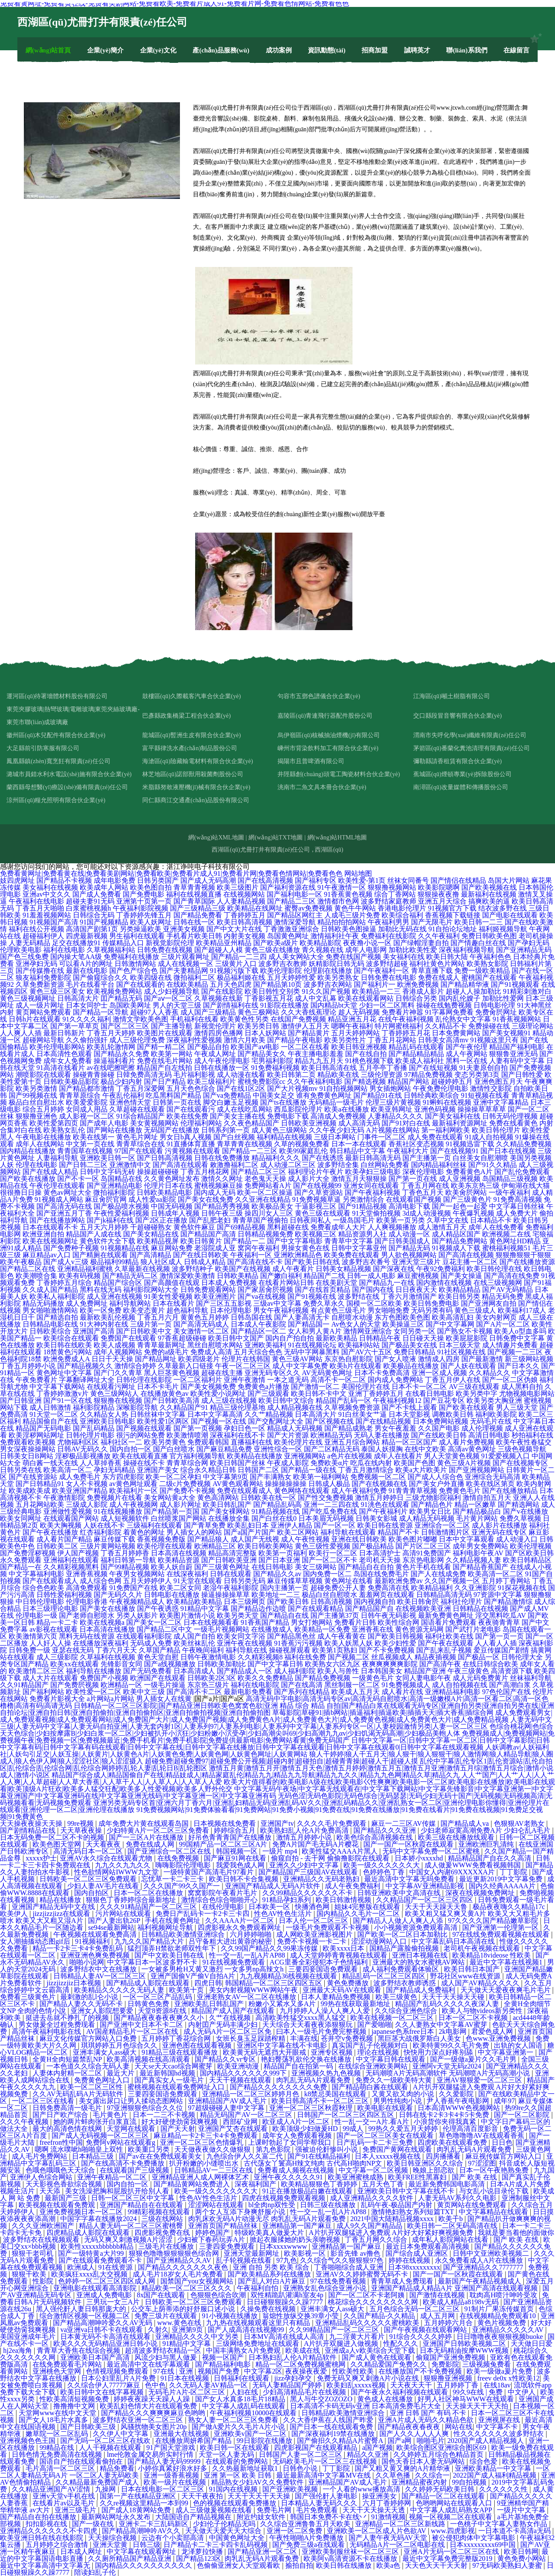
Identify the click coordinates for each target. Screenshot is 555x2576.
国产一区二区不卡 (329, 1560)
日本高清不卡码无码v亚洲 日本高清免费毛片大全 (366, 2406)
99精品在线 (57, 2447)
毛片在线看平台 (90, 984)
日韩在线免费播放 (222, 1157)
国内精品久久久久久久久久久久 (144, 2565)
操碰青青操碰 (93, 1074)
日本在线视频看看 (211, 1622)
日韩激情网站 (135, 963)
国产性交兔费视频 (325, 1497)
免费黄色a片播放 (263, 1386)
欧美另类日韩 (258, 1026)
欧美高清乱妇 (452, 1317)
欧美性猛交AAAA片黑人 (340, 1851)
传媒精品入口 (123, 942)
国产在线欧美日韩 (439, 1435)
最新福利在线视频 (488, 894)
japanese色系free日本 (404, 2031)
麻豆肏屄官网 (106, 1199)
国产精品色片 (432, 1504)
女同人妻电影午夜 (423, 1678)
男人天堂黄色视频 (452, 1456)
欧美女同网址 (21, 1518)
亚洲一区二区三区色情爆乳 (202, 2142)
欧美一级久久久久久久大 (382, 1865)
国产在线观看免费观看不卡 (101, 2260)
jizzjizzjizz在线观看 (62, 1913)
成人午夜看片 (293, 1268)
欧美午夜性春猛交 (524, 1442)
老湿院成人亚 (215, 1248)
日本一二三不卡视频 (165, 2114)
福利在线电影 (64, 949)
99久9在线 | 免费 (478, 2392)
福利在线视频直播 (194, 894)
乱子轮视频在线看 (244, 2260)
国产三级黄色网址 (222, 1567)
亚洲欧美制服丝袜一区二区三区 (351, 2551)
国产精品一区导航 (100, 1012)
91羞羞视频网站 (47, 915)
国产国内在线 (373, 1289)
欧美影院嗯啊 (439, 887)
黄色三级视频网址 (28, 998)
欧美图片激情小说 (187, 1615)
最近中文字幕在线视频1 (507, 1962)
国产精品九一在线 (387, 1282)
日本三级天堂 (459, 1345)
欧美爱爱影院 (87, 1102)
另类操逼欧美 (140, 929)
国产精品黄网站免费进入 (192, 2184)
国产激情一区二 (315, 1386)
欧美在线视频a (102, 1622)
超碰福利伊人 (43, 936)
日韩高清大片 (78, 998)
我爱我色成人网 (241, 1865)
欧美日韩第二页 (291, 1074)
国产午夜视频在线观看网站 (426, 2329)
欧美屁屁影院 (466, 1338)
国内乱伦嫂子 (459, 998)
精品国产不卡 (398, 1532)
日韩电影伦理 (494, 1005)
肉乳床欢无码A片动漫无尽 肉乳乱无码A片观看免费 (267, 2218)
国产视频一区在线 (218, 1421)
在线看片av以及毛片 (64, 2503)
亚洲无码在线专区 (499, 1532)
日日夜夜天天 (416, 1289)
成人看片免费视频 (466, 1442)
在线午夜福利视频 (406, 1019)
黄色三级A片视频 (464, 1463)
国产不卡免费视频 (387, 1650)
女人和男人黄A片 (315, 1331)
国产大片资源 (288, 1435)
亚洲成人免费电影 (105, 2295)
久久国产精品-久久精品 (380, 2315)
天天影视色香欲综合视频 (65, 2184)
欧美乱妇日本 (248, 1525)
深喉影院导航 (137, 1407)
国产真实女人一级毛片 (170, 2080)
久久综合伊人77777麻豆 (104, 2385)
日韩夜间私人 (310, 1220)
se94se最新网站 (111, 1927)
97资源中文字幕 (497, 1594)
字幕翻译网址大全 (86, 1379)
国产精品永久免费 (121, 1053)
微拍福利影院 (114, 1192)
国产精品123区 (198, 2558)
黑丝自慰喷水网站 (215, 1345)
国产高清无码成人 (201, 1324)
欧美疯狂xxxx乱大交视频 (90, 2274)
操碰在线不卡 (144, 1463)
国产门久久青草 (118, 1372)
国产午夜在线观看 (445, 1643)
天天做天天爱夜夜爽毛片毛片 (506, 1990)
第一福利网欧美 (445, 1130)
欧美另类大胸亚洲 (494, 1400)
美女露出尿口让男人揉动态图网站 (132, 2100)
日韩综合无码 (93, 915)
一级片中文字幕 (522, 2510)
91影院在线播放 (284, 1005)
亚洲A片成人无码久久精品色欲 (426, 2419)
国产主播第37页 (334, 1615)
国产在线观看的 (140, 984)
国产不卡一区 (78, 1178)
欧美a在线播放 (346, 1109)
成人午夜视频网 (133, 1504)
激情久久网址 (222, 1178)
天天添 (50, 2191)
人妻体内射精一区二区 (68, 2073)
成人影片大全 (309, 1178)
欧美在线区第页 (490, 1483)
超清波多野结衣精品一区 (164, 2350)
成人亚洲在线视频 (114, 1296)
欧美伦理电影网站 (57, 1047)
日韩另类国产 (158, 880)
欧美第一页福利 (282, 1553)
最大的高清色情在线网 (68, 2128)
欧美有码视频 (80, 1275)
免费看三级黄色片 (28, 1996)
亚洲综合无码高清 (492, 1476)
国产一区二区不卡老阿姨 (367, 2295)
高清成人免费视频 (338, 1116)
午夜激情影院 (64, 1497)
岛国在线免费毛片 (381, 1573)
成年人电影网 (366, 949)
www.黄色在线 (180, 2322)
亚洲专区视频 (332, 2052)
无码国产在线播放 (171, 1130)
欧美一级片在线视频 (176, 2482)
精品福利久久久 (275, 1157)
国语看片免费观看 (449, 1622)
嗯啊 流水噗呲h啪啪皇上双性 (80, 2149)
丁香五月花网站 (392, 1040)
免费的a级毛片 (166, 1352)
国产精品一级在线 (308, 1469)
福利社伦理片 (461, 1601)
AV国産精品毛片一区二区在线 (133, 2031)
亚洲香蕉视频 (87, 1573)
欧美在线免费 (187, 1116)
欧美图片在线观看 (165, 1033)
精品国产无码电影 (43, 1428)
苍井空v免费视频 (348, 2038)
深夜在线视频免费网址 (480, 1892)
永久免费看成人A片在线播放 (480, 2260)
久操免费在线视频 (268, 2309)
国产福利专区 (315, 880)
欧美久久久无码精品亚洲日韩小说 (106, 2343)
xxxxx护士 (41, 1858)
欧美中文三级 (144, 1691)
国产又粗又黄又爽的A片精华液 (403, 2468)
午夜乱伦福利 (123, 1095)
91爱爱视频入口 (505, 1456)
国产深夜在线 (394, 1268)
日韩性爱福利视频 (64, 1594)
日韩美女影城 (376, 1518)
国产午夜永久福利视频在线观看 (400, 2392)
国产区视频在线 (329, 1421)
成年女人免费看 (67, 1060)
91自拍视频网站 (343, 1088)
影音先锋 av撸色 (356, 2253)
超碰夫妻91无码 (90, 901)
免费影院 (445, 2364)
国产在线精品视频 (383, 1421)
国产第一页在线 (412, 1178)
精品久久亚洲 (368, 2454)
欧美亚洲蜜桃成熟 (356, 2177)
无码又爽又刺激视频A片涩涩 (129, 2239)
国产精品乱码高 (277, 1504)
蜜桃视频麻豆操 (218, 1185)
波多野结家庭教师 (388, 901)
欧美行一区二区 (333, 1553)
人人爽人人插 (21, 1033)
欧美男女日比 (430, 1511)
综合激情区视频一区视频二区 (85, 2315)
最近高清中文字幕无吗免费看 (410, 1879)
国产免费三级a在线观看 (309, 2544)
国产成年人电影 (104, 1123)
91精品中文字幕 (204, 1608)
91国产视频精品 (104, 922)
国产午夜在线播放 (50, 1532)
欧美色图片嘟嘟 (412, 1539)
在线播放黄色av (164, 1393)
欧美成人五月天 (355, 1691)
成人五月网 (438, 2315)
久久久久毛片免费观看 (332, 1823)
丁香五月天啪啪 (40, 908)
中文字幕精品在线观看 (494, 2211)
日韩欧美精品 (237, 1275)
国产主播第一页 (426, 1157)
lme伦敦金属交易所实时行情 (151, 2454)
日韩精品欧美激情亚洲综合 (183, 1934)
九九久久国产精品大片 (150, 1941)
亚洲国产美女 (158, 1469)
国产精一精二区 (161, 1047)
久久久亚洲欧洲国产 (44, 2225)
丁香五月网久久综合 (377, 2239)
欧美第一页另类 (400, 1220)
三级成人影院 (87, 1504)
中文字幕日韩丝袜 (517, 1206)
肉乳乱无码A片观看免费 (314, 2080)
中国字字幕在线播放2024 (99, 2218)
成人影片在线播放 (499, 1525)
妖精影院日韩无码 (336, 963)
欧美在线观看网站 (366, 998)
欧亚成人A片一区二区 (297, 2121)
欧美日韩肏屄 (418, 1601)
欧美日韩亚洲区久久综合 (426, 2163)
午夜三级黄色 (468, 1671)
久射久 (158, 2329)
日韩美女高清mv (443, 1040)
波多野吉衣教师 (282, 963)
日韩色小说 (301, 2468)
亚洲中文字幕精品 (501, 1102)
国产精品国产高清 (208, 1234)
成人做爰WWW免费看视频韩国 (473, 1865)
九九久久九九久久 (123, 1865)
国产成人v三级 (65, 1261)
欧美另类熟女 (338, 977)
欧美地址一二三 (275, 1594)
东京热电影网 (423, 1560)
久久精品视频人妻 (473, 1560)
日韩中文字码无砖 (107, 1171)
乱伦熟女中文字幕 (463, 1019)
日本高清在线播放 (107, 1629)
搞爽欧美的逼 (489, 901)
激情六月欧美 (244, 1040)
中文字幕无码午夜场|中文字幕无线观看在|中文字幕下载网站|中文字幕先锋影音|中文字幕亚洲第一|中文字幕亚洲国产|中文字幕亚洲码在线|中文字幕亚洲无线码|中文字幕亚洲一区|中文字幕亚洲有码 (276, 1792)
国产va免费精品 (227, 1095)
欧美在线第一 (93, 1137)
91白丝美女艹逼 (362, 1414)
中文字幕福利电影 (36, 1573)
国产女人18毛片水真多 (54, 2419)
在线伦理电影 (223, 1906)
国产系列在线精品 (302, 1691)
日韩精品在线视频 (480, 1608)
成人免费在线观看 (435, 1137)
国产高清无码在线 (64, 1206)
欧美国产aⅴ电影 (255, 1047)
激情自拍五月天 (487, 1497)
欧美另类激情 (36, 1088)
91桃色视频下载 (369, 1060)
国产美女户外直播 (436, 1483)
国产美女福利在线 (452, 1116)
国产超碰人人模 (218, 949)
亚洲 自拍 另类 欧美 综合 (272, 2267)
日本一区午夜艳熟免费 (494, 2170)
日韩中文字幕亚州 (359, 1248)
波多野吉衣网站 (328, 984)
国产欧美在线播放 (28, 1178)
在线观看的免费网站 (238, 2461)
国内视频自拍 (374, 1601)
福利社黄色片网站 (437, 963)
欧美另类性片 (345, 1040)
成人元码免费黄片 (480, 1678)
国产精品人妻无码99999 (164, 2461)
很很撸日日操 (21, 1192)
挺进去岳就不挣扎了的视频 (68, 2017)
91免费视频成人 (406, 1684)
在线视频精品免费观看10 (499, 2315)
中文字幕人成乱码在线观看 (244, 2406)
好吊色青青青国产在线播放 (230, 1837)
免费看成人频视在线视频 (297, 2170)
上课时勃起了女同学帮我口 (290, 2142)
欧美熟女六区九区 (332, 1664)
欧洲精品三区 (215, 1546)
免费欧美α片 (329, 1463)
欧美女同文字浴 (241, 1636)
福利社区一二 (121, 1442)
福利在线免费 (305, 1657)
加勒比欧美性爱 (412, 949)
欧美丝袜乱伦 (194, 1643)
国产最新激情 (482, 1359)
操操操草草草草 (481, 1109)
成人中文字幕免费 (300, 1365)
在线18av (497, 2385)
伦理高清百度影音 (471, 2128)
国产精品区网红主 (295, 915)
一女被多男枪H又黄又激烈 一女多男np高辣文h (213, 1969)
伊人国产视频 (78, 1553)
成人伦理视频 (482, 1428)
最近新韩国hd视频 (168, 2073)
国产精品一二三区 (250, 1151)
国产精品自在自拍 (366, 1567)
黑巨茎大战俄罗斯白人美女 (420, 2038)
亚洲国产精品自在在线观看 (142, 2204)
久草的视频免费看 (302, 1144)
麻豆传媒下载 (114, 1539)
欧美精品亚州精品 (223, 942)
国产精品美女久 (262, 1053)
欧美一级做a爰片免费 (500, 2371)
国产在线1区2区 (241, 1088)
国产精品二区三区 (258, 1171)
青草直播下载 (432, 970)
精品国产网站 (408, 1081)
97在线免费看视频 (339, 2281)
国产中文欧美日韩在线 (170, 1955)
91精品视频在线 (275, 1511)
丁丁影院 (514, 1872)
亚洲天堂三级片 (416, 1261)
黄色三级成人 (475, 1310)
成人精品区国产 (456, 1234)
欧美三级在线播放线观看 (457, 1837)
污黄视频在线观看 (192, 1151)
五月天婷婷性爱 (291, 977)
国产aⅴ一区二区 (168, 998)
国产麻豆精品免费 (224, 1449)
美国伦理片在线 (365, 1386)
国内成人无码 (214, 1192)
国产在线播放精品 (510, 1490)
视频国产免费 (219, 2371)
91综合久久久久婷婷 (421, 2336)
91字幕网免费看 (449, 1012)
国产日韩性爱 (522, 1074)
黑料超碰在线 (288, 1227)
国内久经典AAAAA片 (503, 1886)
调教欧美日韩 (452, 1414)
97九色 (286, 2260)
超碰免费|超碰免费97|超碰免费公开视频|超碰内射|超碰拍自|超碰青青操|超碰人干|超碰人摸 (281, 1761)
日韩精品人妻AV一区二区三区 (100, 1976)
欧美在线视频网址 (50, 1241)
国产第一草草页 (74, 1026)
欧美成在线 (303, 2350)
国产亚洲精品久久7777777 (484, 2267)
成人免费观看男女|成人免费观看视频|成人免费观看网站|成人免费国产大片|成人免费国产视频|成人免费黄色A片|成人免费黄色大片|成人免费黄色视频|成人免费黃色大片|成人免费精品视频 (276, 1716)
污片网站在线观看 (124, 1913)
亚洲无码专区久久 (272, 1372)
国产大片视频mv (292, 1088)
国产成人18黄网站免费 (137, 2510)
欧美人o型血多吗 (520, 1331)
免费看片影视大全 (57, 1698)
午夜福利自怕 (258, 2288)
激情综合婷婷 (135, 1365)
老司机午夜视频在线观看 (483, 1948)
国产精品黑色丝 (291, 1636)
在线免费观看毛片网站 (68, 2364)
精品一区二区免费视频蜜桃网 (301, 2364)
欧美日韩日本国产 (472, 1969)
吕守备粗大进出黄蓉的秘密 (231, 1941)
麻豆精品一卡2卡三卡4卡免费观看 (206, 2135)
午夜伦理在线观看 (57, 1185)
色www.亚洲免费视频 (499, 2038)
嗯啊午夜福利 (352, 1026)
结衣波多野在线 (502, 908)
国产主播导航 (172, 1026)
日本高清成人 (194, 1671)
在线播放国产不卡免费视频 (421, 2371)
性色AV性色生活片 (283, 1913)
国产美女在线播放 (107, 1608)
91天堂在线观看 (197, 1580)
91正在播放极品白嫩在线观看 (308, 2191)
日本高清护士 (380, 1553)
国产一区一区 (335, 1525)
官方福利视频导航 (197, 1456)
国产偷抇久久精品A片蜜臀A (341, 2440)
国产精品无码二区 (130, 1275)
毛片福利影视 (194, 1074)
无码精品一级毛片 (336, 1102)
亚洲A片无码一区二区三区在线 (452, 2551)
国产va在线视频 (262, 1296)
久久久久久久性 (504, 2489)
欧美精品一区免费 (322, 1629)
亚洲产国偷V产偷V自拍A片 (193, 1976)
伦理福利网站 (201, 1123)
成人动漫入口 (517, 1539)
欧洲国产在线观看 (158, 1678)
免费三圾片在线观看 (166, 2315)
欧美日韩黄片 (201, 1241)
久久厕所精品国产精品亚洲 (130, 2558)
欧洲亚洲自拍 (43, 1234)
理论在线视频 (379, 2052)
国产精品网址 (155, 1359)
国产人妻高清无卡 (302, 1317)
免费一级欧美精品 (482, 970)
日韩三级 (146, 2544)
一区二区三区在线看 (44, 2100)
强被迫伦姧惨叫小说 (327, 2149)
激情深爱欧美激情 (187, 1275)
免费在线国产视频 (353, 956)
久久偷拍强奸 (87, 1040)
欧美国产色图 (414, 1463)
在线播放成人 (272, 1629)
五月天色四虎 (230, 984)
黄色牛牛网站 (355, 908)
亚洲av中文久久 (47, 894)
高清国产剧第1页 (92, 929)
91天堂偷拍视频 (376, 1213)
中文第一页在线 (90, 1144)
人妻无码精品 (29, 942)
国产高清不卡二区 (194, 1691)
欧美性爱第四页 (53, 1123)
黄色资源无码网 (419, 1629)
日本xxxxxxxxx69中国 (483, 2544)
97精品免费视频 (428, 1074)
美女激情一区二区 (201, 1331)
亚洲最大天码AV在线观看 (343, 1990)
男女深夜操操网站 (28, 1449)
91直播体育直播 (190, 1144)
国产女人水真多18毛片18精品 (241, 2399)
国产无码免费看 (147, 1671)
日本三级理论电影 (50, 1608)
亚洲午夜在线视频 (244, 1643)
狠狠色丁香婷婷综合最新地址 (132, 1899)
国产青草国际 (194, 901)
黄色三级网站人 (114, 1393)
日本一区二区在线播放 (149, 1892)
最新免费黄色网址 (445, 1615)
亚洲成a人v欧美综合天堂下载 (370, 2350)
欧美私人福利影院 (57, 1296)
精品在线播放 (61, 1899)
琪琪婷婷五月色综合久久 (120, 2045)
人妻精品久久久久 (395, 1116)
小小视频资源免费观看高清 (416, 1927)
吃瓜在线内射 (371, 1463)
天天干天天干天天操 (260, 2496)
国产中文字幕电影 (295, 1241)
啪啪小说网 (86, 1962)
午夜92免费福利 (440, 1268)
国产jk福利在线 (110, 1220)
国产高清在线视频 (466, 1255)
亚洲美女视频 (184, 929)
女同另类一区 (414, 1331)
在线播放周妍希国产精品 (194, 2440)
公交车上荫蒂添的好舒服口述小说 (184, 2309)
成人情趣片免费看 (510, 1345)
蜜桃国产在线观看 (489, 977)
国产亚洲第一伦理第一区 (501, 1927)
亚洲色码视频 (435, 1109)
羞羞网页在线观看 (387, 1594)
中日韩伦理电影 (40, 1601)
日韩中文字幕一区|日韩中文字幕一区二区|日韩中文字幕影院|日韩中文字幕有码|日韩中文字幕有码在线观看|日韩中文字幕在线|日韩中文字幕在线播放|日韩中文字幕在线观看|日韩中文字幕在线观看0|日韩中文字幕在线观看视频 (275, 1744)
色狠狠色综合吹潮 (219, 2295)
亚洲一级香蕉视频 (172, 2475)
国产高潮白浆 (510, 1684)
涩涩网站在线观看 (216, 2204)
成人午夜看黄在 (341, 1636)
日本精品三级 (93, 2156)
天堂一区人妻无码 (227, 2454)
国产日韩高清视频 (165, 1157)
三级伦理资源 (381, 1074)
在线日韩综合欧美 (490, 1664)
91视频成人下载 (456, 1248)
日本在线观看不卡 (50, 1227)
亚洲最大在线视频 (182, 2433)
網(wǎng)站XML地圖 (216, 837)
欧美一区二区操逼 (265, 1192)
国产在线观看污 (190, 1109)
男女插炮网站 (390, 1088)
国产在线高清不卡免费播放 (123, 2163)
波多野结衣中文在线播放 (99, 1969)
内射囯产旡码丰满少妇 (223, 2024)
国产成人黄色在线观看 (377, 2357)
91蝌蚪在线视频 (447, 1102)
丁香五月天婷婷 (111, 1033)
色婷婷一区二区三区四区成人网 (107, 2281)
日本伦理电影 (230, 1310)
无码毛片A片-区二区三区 (187, 2392)
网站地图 (358, 873)
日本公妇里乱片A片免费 (119, 2378)
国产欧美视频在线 (489, 887)
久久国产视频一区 (452, 1580)
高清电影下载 (409, 1206)
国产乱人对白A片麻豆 (272, 2281)
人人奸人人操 (50, 1643)
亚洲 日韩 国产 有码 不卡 (429, 2413)
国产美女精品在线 (151, 1234)
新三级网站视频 (529, 1359)
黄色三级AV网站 (297, 1359)
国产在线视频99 (317, 1185)
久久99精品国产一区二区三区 (335, 2329)
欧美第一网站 (172, 1053)
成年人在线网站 (40, 1144)
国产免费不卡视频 (187, 1490)
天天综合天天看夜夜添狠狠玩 (308, 2024)
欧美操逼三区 (403, 1324)
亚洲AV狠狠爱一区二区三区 (480, 2080)
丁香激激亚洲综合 (291, 929)
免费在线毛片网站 (165, 1060)
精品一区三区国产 (409, 1442)
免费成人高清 (211, 1352)
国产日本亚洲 (279, 1560)
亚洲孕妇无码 (36, 963)
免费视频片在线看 (114, 1497)
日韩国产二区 (258, 1469)
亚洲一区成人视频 (439, 1372)
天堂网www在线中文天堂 (58, 2413)
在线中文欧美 (425, 1449)
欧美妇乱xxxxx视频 (356, 2385)
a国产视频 (377, 2447)
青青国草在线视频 (85, 1151)
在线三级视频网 (497, 1282)
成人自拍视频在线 (459, 1684)
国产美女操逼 (461, 1275)
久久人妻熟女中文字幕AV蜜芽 (442, 2024)
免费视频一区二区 (378, 1476)
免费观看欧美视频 (28, 1442)
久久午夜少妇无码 (336, 1130)
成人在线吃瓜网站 (244, 1109)
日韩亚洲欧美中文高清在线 (399, 1892)
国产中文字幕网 (450, 1324)
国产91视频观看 (515, 984)
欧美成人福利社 (419, 1060)
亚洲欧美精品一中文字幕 (494, 2468)
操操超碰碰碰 (158, 1171)
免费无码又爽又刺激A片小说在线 (369, 2378)
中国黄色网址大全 (237, 2537)
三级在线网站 (163, 2218)
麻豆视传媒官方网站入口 (504, 2156)
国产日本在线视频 (508, 1151)
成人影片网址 (180, 1504)
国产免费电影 (143, 894)
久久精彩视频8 (260, 1657)
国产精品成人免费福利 (421, 1990)
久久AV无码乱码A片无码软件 (79, 2094)
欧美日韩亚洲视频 (359, 1047)
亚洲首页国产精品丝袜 (223, 2225)
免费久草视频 (520, 1518)
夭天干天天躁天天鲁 (437, 1906)
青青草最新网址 (161, 1345)
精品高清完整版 (232, 1553)
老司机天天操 (380, 1560)
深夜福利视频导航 (466, 949)
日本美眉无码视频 (326, 1518)
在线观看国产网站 (71, 1518)
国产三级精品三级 (197, 908)
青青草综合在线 (140, 1144)
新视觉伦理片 (215, 1026)
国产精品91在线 (377, 1095)
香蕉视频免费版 (161, 1539)
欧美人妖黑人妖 (348, 1643)
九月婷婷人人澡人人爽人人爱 (326, 2010)
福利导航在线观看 (348, 1532)
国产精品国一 (309, 1324)
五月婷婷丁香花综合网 (176, 2038)
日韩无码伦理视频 (510, 1116)
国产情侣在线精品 (458, 880)
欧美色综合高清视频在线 (375, 1837)
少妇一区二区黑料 (387, 1005)
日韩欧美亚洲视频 (308, 1123)
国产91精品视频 (362, 1206)
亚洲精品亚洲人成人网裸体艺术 (201, 2177)
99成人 (354, 2128)
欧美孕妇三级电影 (373, 1171)
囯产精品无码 (121, 998)
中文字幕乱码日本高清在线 (453, 1941)
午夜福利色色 (490, 956)
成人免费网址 (87, 1303)
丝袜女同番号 (408, 880)
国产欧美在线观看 (466, 1407)
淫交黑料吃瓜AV (500, 1615)
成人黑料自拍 (522, 1386)
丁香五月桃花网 (204, 1171)
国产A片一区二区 (503, 1324)
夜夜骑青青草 (499, 1622)
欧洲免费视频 (418, 984)
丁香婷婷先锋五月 (144, 915)
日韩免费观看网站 (208, 1289)
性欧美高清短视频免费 (75, 2399)
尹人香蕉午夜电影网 (459, 2100)
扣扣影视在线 (47, 2523)
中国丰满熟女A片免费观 (244, 2350)
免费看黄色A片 (469, 1171)
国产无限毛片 (432, 922)
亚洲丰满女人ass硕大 (106, 2052)
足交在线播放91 (76, 942)
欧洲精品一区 (121, 1684)
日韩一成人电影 (371, 1275)
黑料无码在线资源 (86, 1636)
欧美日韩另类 (459, 1296)
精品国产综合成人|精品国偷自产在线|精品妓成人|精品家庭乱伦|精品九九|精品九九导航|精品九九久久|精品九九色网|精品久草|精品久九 (256, 1775)
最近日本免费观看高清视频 (428, 2246)
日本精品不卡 (491, 1220)
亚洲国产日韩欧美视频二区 (465, 2343)
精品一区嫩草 (475, 1504)
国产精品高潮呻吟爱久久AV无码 (103, 2322)
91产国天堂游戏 (172, 2447)
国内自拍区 (92, 1892)
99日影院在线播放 (265, 2440)
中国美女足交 (273, 1095)
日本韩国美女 (381, 1671)
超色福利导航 (187, 1310)
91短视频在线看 (485, 1095)
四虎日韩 (208, 1983)
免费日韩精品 (414, 1352)
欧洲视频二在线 (506, 1234)
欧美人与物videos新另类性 (483, 2010)
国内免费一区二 (327, 1573)
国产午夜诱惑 (158, 1608)
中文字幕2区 (263, 2371)
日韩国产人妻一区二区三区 (301, 2454)
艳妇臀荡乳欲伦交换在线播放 (307, 2059)
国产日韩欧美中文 (144, 1331)
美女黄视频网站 (154, 1123)
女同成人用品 (87, 1109)
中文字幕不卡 (497, 2426)
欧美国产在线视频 (243, 1268)
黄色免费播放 (348, 1983)
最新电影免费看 (248, 1691)
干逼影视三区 (315, 1206)
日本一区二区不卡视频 (473, 2017)
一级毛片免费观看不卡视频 (328, 1927)
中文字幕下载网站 (57, 1386)
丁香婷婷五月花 (406, 1033)
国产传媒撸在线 (40, 970)
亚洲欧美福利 (265, 1345)
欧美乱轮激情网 (111, 1047)
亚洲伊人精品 (291, 1525)
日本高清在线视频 (178, 1553)
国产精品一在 (21, 1567)
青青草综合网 (187, 1463)
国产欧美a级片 (275, 942)
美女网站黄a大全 (170, 1497)
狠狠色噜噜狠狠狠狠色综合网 (175, 2253)
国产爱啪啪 (374, 2024)
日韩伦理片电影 (90, 1435)
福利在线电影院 (255, 1684)
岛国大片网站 (508, 880)
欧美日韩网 (521, 2551)
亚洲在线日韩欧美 (359, 1539)
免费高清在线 (388, 1587)
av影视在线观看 (53, 1629)
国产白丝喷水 (174, 1449)
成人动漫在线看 (241, 1074)
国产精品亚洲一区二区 (263, 2551)
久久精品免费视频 (524, 1144)
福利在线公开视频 (36, 929)
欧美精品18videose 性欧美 (492, 1955)
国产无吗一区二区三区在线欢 (106, 2440)
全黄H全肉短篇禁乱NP (68, 2059)
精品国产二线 (324, 1275)
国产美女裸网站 (225, 1511)
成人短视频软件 (125, 1518)
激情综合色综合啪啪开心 (220, 1899)
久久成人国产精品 (50, 1289)
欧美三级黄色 (397, 1996)
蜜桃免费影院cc (261, 1081)
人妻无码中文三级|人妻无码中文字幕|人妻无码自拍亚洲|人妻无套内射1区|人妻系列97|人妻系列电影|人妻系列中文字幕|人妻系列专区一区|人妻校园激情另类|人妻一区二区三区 (276, 1723)
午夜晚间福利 (203, 1650)
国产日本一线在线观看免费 (332, 2426)
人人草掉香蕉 (100, 1463)
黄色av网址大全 (67, 1192)
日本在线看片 (173, 1303)
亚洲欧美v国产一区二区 (251, 2433)
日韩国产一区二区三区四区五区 (346, 2114)
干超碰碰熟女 (151, 1227)
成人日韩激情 (50, 1407)
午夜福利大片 (407, 1151)
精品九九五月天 (319, 1060)
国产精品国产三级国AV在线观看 (308, 1872)
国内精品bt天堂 (333, 1005)
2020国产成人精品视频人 (486, 2440)
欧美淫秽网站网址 (36, 1435)
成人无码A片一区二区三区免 (228, 2031)
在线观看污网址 (111, 1386)
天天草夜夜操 (82, 1830)
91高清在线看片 (60, 1067)
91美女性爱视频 (168, 1296)
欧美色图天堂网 (58, 1844)
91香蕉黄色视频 (348, 894)
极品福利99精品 (114, 1261)
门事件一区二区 (381, 1137)
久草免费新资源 (40, 984)
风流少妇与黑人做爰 (166, 2357)
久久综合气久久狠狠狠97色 (342, 2260)
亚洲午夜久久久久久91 (289, 2177)
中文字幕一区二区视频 (374, 2170)
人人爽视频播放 (392, 1227)
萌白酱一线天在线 (50, 1463)
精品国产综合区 (118, 1282)
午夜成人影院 (288, 1463)
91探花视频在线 (522, 1587)
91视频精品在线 (125, 1248)
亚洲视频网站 (305, 1456)
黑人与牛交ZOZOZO (322, 2399)
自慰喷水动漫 (352, 1317)
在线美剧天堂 (336, 1282)
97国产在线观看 (138, 1151)
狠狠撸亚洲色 (36, 1116)
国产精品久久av (277, 1573)
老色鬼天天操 (265, 1178)
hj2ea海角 (18, 2350)
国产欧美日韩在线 (312, 1261)
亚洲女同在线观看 (371, 1185)
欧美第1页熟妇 (334, 1650)
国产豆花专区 (444, 1400)
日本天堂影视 (409, 1414)
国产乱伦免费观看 (522, 1171)
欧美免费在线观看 (351, 1255)
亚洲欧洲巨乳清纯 (487, 1844)
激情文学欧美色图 (140, 1019)
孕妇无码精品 (114, 1469)
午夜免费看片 (36, 1379)
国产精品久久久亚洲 (385, 1830)
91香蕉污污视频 (298, 1643)
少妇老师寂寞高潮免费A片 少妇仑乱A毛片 (486, 1830)
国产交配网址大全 (276, 1421)
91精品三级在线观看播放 (180, 2052)
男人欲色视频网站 (409, 1255)
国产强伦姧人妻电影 (327, 2496)
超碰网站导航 (43, 1040)
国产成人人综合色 (435, 1476)
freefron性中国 (61, 2142)
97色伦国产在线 (506, 1691)
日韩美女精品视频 (343, 1268)
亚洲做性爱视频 (67, 1511)
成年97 (504, 2100)
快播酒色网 (313, 1906)
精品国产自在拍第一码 (299, 2066)
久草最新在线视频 (142, 1268)
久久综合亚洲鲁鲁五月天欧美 (306, 2523)
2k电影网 (453, 2031)
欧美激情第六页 (33, 1636)
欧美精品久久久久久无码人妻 (120, 1990)
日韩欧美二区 (57, 1546)
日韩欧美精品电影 (164, 1192)
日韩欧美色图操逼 (348, 929)
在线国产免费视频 (298, 1019)
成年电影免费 (114, 880)
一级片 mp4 (280, 1851)
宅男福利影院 (272, 1060)
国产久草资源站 (318, 1192)
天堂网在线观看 (132, 2128)
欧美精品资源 (178, 1560)
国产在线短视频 (433, 1067)
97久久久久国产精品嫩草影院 (494, 1920)
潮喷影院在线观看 (43, 1074)
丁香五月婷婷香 (125, 1553)
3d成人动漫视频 (426, 1213)
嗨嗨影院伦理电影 (183, 1865)
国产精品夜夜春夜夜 (410, 2426)
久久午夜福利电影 (315, 1081)
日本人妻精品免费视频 (336, 1996)
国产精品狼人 (208, 1539)
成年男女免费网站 (480, 1546)
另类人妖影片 (137, 1615)
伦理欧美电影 (21, 949)
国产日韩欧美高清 (171, 1400)
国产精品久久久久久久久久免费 (279, 2087)
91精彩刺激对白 (527, 991)
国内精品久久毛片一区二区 (359, 1913)
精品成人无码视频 (295, 1428)
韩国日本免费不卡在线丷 (329, 2517)
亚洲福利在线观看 (71, 1560)
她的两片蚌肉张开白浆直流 (95, 2121)
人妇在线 (245, 2392)
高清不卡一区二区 (338, 1379)
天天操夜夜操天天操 (32, 1823)
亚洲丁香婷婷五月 (376, 1393)
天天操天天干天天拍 (478, 2406)
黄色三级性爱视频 (322, 1546)
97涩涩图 (482, 2163)
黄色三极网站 (258, 1012)
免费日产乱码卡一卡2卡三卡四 (203, 1913)
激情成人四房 (439, 1359)
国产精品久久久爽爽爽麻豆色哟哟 (154, 2413)
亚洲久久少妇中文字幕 (304, 1865)
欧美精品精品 (459, 1289)
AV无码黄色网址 (327, 1372)
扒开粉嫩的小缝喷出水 (204, 2163)
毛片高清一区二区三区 (61, 2468)
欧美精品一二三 (376, 991)
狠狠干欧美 (30, 2274)
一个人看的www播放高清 (362, 2489)
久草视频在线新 (218, 998)
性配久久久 (401, 2343)
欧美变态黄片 (144, 1310)
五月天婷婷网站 (355, 1033)
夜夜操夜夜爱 (307, 2371)
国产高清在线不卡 (255, 1261)
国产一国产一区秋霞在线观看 (409, 1844)
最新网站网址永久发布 (116, 2517)
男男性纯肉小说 (398, 2100)
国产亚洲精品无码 (524, 949)
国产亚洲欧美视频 (291, 2489)
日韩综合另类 (416, 998)
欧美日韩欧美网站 (265, 1546)
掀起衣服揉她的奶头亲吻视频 (296, 2239)
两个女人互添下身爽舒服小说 (241, 2211)
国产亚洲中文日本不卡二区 (142, 2024)
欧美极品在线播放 (411, 1365)
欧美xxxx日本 (344, 1948)
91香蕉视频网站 (517, 1019)
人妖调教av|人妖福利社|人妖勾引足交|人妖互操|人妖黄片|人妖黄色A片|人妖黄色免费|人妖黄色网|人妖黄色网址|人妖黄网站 (274, 1750)
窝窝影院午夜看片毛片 (223, 1892)
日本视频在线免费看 (225, 1823)
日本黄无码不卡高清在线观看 (106, 2336)
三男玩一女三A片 (114, 2302)
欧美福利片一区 (133, 1490)
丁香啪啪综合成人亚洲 (349, 2267)
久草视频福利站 (111, 949)
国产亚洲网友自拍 (488, 1303)
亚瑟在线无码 (73, 1650)
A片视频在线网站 (393, 1130)
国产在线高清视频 (265, 880)
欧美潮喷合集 (36, 1275)
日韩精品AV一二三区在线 (214, 2170)
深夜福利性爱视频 (194, 1040)
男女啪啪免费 (388, 1310)
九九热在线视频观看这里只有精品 (259, 2322)
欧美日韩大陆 (447, 956)
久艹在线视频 (230, 2017)
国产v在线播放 (525, 1511)
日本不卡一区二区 (419, 1386)
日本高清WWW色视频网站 (459, 2107)
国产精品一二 (244, 1241)
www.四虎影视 (453, 2530)
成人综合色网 (100, 1580)
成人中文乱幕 (315, 998)
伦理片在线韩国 (246, 1359)
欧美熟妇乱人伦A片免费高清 (305, 1830)
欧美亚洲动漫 (239, 2066)
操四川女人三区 (269, 1213)
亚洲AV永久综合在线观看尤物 (107, 1858)
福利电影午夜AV (478, 1553)
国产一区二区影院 (522, 2114)
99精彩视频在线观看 (159, 2211)
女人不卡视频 (87, 1483)
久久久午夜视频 (25, 2121)
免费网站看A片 (268, 1185)
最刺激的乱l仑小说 (89, 1996)
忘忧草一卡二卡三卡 (173, 1879)
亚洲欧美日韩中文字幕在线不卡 (406, 2191)
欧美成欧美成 (29, 1490)
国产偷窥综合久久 (100, 977)
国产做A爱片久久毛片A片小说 (239, 2426)
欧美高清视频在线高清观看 (149, 2059)
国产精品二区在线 (28, 1268)
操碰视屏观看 (289, 1650)
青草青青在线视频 (244, 1144)
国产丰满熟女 (270, 1476)
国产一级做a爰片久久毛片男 (474, 2059)
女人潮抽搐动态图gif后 (36, 1941)
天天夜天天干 (412, 2385)
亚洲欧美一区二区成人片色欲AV (377, 2530)
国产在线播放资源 (527, 1261)
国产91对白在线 (406, 1123)
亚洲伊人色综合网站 (42, 2177)
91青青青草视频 (412, 1490)
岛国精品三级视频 (510, 1178)
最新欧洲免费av (399, 1580)
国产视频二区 (348, 1657)
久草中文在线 (447, 1220)
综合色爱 (484, 2461)
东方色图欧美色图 (402, 1317)
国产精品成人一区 (244, 1671)
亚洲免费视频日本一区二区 (81, 2211)
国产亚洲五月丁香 (64, 1213)
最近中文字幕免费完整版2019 (448, 2558)
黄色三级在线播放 (272, 949)
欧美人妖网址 (151, 922)
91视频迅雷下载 (470, 1144)
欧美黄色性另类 (244, 1019)
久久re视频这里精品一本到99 (145, 2503)
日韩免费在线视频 (165, 949)
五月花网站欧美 (40, 1504)
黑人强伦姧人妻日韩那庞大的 (82, 2309)
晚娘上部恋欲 (434, 2170)
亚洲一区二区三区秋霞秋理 (311, 2107)
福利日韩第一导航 (128, 1560)
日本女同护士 (87, 1005)
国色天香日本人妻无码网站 (424, 2461)
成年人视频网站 (118, 1352)
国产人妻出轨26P (115, 1920)
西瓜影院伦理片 (298, 1109)
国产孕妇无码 (528, 942)
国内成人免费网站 (395, 1379)
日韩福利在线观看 (242, 2378)
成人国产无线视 (255, 1539)
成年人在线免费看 (496, 1227)
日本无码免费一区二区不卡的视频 (53, 1837)
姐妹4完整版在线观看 (368, 1906)
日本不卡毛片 (158, 1386)
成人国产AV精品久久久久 (481, 1983)
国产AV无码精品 (507, 1289)
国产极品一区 (479, 1657)
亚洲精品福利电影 (452, 1691)
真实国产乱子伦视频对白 (371, 2045)
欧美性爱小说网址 (218, 1393)
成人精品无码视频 (426, 1518)
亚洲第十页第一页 (144, 901)
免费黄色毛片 (459, 1490)
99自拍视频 (470, 2482)
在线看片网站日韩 (286, 1282)
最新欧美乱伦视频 (107, 1317)
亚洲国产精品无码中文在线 (54, 1906)
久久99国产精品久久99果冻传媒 (270, 1948)
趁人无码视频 (359, 1012)
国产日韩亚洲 (21, 1400)
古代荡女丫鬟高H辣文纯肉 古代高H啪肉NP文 (314, 2163)
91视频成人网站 (59, 1199)
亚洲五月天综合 (442, 901)
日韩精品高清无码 (444, 1594)
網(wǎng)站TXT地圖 (275, 837)
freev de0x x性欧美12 (508, 2378)
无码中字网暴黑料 (312, 1352)
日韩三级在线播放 (328, 2204)
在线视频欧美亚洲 (423, 1608)
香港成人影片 (423, 991)
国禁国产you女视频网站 (197, 2281)
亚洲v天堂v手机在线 (65, 2496)
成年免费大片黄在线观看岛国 (144, 1823)
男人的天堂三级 (177, 1005)
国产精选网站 (518, 1504)
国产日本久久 (518, 1365)
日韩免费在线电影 (388, 977)
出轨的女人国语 (519, 2045)
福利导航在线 (246, 1650)
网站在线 (459, 2426)
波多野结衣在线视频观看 (42, 2239)
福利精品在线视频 (284, 1137)
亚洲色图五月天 (498, 1081)
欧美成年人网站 (104, 887)
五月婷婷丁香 (458, 2385)
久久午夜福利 (439, 936)
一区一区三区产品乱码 (158, 1996)
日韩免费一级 (29, 1650)
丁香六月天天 (116, 1650)
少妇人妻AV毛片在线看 (103, 1886)
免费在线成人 (439, 977)
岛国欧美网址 (130, 1005)
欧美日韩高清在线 (329, 1067)
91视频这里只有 (494, 1040)
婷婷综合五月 (235, 1830)
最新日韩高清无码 (373, 1157)
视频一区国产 (223, 2357)
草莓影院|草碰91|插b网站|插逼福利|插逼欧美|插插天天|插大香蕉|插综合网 (382, 1712)
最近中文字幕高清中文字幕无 (46, 2565)
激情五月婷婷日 (379, 1497)
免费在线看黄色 (513, 1123)
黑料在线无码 (100, 1289)
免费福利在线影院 (388, 936)
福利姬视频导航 (503, 929)
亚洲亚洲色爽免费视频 (95, 1955)
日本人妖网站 (265, 1033)
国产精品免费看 (197, 915)
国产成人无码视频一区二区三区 (101, 2135)
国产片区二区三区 (423, 1546)
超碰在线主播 (222, 1372)
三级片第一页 (151, 1324)
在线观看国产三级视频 (135, 2170)
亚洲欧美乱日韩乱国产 (209, 2003)
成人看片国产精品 (64, 1539)
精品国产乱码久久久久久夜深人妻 (448, 2003)
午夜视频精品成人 (137, 1601)
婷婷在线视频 (410, 2260)
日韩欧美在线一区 (268, 1497)
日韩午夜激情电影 (208, 1657)
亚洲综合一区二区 (442, 1525)
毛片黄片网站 (477, 1518)
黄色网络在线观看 (302, 1490)
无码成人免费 (151, 1643)
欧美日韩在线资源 (385, 1525)
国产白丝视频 (234, 1137)
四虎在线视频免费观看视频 (284, 2198)
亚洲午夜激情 (244, 1379)
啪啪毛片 (430, 2440)
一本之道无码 (288, 1379)
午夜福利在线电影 (36, 901)
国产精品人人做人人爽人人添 (399, 1920)
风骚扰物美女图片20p (154, 2426)
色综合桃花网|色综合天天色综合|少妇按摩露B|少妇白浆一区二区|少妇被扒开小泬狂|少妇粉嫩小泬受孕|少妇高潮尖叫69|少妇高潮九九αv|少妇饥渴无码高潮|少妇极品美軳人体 (276, 1730)
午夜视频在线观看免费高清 (95, 1934)
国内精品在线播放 (28, 1151)
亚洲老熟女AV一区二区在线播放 (247, 1996)
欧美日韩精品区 (527, 1560)
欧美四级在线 (151, 977)
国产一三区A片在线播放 (147, 1837)
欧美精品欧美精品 (194, 1601)
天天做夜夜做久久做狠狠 (213, 2149)
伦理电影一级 (36, 1615)
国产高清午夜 (440, 1664)
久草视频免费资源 (352, 1407)
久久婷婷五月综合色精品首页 (439, 2454)
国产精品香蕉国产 (480, 1567)
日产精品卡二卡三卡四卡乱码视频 (216, 2544)
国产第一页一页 (499, 1636)
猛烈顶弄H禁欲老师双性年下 (172, 1948)
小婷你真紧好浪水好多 (173, 2468)
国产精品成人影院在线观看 (148, 1983)
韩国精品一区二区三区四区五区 (274, 1983)
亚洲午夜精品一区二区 (112, 2177)
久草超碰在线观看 (137, 1109)
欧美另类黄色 (165, 1442)
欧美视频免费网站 (114, 991)
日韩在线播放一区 (221, 1067)
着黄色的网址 (144, 1532)
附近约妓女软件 (262, 2517)
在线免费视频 (179, 1858)
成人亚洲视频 (459, 1178)
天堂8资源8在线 (163, 2010)
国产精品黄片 (309, 1033)
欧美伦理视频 (531, 1546)
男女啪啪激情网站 (50, 1310)
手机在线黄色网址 (173, 1920)
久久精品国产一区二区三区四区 (425, 1899)
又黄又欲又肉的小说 (404, 2094)
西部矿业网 (241, 2121)
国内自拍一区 (130, 1449)
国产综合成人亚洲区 (417, 2253)
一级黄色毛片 (373, 1678)
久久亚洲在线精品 (263, 1199)
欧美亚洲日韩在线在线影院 (42, 2537)
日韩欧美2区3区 (211, 1678)
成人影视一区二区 (86, 1116)
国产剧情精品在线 (28, 1830)
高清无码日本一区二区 (88, 1851)
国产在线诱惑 (322, 1157)
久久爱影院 (457, 2094)
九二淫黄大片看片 (357, 2336)
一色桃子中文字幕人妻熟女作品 (499, 2523)
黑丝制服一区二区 (352, 1684)
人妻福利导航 (57, 1157)
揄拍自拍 (299, 2565)
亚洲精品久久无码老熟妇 (322, 1879)
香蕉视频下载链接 (452, 915)
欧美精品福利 (432, 1587)
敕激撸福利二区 (234, 1164)
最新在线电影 (87, 970)
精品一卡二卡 (57, 1622)
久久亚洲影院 (475, 1587)
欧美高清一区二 (67, 1469)
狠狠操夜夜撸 (438, 894)
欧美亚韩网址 (391, 1109)
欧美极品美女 (272, 1206)
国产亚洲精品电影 (114, 1185)
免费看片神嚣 (402, 1012)
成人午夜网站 (466, 1053)
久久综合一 (432, 2475)
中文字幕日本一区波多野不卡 (153, 1962)
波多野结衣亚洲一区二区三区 (139, 2419)
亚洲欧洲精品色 (298, 1255)
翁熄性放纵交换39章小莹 (301, 2315)
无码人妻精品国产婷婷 (287, 2385)
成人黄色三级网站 (279, 1130)
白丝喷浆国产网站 (178, 1518)
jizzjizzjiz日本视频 (74, 1983)
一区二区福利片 (197, 1379)
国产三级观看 (268, 1393)
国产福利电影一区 (294, 894)
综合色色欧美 (43, 1587)
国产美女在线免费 (205, 1199)
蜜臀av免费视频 (308, 908)
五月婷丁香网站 (506, 1580)
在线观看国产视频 (413, 1199)
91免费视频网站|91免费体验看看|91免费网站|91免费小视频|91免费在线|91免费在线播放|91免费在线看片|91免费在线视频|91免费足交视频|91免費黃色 (271, 1813)
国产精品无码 (409, 1248)
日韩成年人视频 (175, 1213)
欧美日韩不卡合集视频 (244, 1879)
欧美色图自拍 (151, 887)
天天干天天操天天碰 (454, 1996)
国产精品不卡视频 (64, 880)
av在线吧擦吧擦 (111, 1067)
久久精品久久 (489, 1372)
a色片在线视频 (349, 1456)
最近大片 (121, 2073)
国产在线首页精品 (322, 1289)
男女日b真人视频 (186, 1137)
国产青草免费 (204, 1525)
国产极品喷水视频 (121, 1206)
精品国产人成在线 (93, 1234)
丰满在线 (304, 2038)
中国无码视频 (172, 1206)
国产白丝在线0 (274, 1518)
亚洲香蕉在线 (372, 1629)
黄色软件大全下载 (107, 1241)
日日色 (502, 2142)
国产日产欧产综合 (61, 2114)
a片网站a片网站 (110, 1698)
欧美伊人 (14, 1913)
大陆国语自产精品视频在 (194, 2517)
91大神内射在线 (104, 1324)
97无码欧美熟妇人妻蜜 (508, 2565)
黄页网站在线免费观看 (472, 2204)
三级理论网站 (532, 1026)
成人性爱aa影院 (152, 1199)
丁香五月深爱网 (140, 1088)
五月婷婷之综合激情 (58, 2544)
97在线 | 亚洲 (174, 2371)
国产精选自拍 (57, 1317)
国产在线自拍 (366, 1053)
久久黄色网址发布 (171, 1178)
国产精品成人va (465, 1823)
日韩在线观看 (230, 1573)
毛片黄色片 (111, 2114)
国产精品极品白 (477, 1511)
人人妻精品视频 (241, 901)
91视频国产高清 (53, 922)
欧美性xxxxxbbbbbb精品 (98, 2246)
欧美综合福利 (402, 915)
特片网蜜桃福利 (399, 1026)
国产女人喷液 (395, 1359)
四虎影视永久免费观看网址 (240, 1927)
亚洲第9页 (188, 2329)
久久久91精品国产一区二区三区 (149, 1906)
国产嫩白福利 (281, 1275)
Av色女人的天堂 (356, 1324)
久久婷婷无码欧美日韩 (440, 2489)
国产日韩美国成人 (402, 1241)
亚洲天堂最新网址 (252, 2253)
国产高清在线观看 (180, 1164)
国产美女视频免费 (208, 1386)
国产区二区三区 (125, 1026)
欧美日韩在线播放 (344, 2565)
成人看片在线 (402, 1691)
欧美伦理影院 (281, 970)
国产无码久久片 (118, 1594)
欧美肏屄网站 (466, 1192)
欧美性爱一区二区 (93, 1691)
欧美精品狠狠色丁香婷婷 (320, 2184)
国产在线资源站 (33, 1476)
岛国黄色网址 (288, 936)
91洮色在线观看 (385, 1504)
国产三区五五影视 (223, 1303)
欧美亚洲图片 (215, 1296)
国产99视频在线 (33, 1095)
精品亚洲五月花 (352, 1019)
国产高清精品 (150, 1255)
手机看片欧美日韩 (194, 936)
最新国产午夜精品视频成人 (480, 2281)
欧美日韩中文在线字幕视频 (102, 2392)
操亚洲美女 (380, 2496)
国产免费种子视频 (71, 1248)
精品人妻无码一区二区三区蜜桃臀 (132, 2225)
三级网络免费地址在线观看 (258, 2343)
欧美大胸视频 (61, 1525)
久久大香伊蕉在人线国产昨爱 (329, 2419)
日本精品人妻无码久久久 (320, 2503)
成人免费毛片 (80, 1476)
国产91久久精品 (492, 1164)
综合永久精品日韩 (208, 1469)
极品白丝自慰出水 (36, 1102)
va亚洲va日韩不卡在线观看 (102, 2329)
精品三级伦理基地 (237, 1407)
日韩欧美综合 (50, 1331)
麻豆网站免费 (172, 1248)
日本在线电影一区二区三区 (163, 2489)
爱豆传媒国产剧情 (501, 1650)
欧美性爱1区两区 (163, 1421)
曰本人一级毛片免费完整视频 (322, 2031)
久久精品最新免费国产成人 (98, 2482)
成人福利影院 (295, 1671)
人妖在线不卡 (104, 1525)
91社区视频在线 (461, 1352)
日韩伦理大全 (522, 1657)
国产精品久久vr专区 (226, 2059)
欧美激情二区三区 (36, 1671)
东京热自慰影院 (348, 1359)
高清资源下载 (511, 1671)
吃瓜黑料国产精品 (173, 1095)
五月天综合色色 (258, 1352)
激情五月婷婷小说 (304, 1837)
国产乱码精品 (93, 1428)
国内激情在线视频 (444, 1282)
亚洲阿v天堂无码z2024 (447, 2066)
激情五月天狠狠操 (359, 1178)
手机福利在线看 (194, 1019)
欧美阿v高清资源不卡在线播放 (351, 2558)
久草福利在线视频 (107, 1657)
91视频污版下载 (234, 970)
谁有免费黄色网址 (324, 1095)
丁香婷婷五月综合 (64, 1282)
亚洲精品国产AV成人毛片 (228, 2100)
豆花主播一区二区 (470, 1261)
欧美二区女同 (180, 1587)
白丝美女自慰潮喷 (480, 1157)
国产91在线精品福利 (319, 2156)
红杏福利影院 (100, 1532)
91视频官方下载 (452, 908)
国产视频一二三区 (515, 1352)
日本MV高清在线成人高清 (285, 2336)
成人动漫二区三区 (288, 1164)
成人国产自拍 (194, 1636)
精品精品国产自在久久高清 (490, 1858)
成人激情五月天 (442, 1227)
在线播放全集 (229, 1518)
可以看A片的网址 (86, 963)
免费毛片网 (275, 2510)
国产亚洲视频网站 (476, 1469)
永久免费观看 (21, 1560)
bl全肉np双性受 (272, 2204)
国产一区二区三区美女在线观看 (385, 2135)
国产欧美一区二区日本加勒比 (403, 1934)
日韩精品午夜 (380, 1338)
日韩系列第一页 (225, 1130)
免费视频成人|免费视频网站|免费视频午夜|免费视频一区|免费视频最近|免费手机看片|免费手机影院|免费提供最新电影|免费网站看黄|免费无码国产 (277, 1737)
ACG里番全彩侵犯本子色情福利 (319, 1962)
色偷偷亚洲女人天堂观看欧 (239, 2565)
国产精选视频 (365, 1081)
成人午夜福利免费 (359, 1490)
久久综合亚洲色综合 (407, 2010)
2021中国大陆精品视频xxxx (392, 2218)
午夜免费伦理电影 (440, 1088)
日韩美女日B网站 (26, 1456)
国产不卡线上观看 (409, 1407)
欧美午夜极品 (21, 1261)
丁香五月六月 (158, 1317)
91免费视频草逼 (316, 1199)
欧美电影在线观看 (386, 2107)
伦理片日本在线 (168, 1185)
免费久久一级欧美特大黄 (395, 2080)
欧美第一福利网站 (321, 1476)
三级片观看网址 (185, 956)
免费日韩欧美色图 (489, 936)
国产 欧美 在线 (475, 2177)
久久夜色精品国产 (251, 1123)
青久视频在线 (322, 949)
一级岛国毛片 (354, 1220)
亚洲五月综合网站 (352, 1442)
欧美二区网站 (298, 1532)
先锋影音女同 (121, 1664)
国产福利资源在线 (288, 887)
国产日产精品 (165, 1081)
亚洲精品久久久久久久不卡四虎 (49, 2530)
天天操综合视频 (113, 2537)
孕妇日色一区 (244, 1428)
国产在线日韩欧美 (201, 1255)
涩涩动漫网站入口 (379, 1941)
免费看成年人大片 (338, 1227)
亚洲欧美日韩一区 (107, 1157)
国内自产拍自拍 (289, 1338)
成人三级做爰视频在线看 (215, 2510)
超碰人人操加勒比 (473, 991)
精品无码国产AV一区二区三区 (247, 2114)
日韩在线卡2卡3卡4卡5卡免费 (445, 2114)
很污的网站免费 (140, 1435)
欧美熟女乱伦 (64, 1130)
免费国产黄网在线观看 (398, 2149)
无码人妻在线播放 (381, 1435)
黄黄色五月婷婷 (204, 1317)
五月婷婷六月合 (449, 2322)
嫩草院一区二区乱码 (58, 2433)
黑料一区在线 (466, 1060)
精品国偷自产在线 (50, 1421)
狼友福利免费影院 (43, 977)
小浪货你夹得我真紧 (446, 2121)
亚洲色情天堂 (130, 1102)
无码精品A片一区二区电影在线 (398, 2544)
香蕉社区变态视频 (416, 1144)
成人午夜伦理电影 (222, 1060)
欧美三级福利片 (211, 1081)
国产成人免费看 (96, 894)
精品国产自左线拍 (164, 1067)
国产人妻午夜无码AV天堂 (389, 2537)
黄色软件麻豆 (194, 1227)
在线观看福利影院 (144, 1636)
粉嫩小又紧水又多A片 (283, 2003)
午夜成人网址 (215, 1053)
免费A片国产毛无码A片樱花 (316, 1844)
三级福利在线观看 (154, 1525)
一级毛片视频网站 (221, 1629)
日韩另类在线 (21, 1469)
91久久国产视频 (326, 991)
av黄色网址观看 (133, 1483)
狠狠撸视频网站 (392, 887)
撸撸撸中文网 (75, 2406)
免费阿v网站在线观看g (121, 2142)
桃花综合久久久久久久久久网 (374, 2302)
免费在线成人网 (151, 1844)
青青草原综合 (80, 1095)
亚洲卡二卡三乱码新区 (154, 2523)
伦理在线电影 (36, 1164)
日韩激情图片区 (445, 1532)
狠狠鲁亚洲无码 (513, 1053)
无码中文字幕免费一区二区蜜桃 (431, 1851)
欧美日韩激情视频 (344, 1899)
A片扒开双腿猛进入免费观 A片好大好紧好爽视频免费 (392, 2232)
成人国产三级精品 (208, 1012)
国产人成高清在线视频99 (247, 2329)
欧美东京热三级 (475, 1185)
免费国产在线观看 (128, 1338)
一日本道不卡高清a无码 (515, 2530)
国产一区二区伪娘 (510, 1379)
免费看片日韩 (355, 1622)
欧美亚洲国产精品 (80, 1490)
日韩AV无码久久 (82, 1449)
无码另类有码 (432, 1310)
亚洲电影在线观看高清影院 (95, 2288)
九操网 (106, 2489)
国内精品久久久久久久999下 (244, 2073)
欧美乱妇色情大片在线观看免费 (149, 2406)
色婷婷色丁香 (384, 1872)
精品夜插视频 (435, 1657)
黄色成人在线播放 (386, 2399)
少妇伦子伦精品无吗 (225, 2523)
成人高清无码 (359, 1123)
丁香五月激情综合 (366, 1469)
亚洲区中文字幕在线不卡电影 (283, 2045)
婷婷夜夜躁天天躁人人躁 (153, 2399)
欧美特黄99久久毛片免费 (452, 2045)
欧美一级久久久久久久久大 (216, 2191)
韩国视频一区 (237, 1851)
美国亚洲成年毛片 (28, 2336)
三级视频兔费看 (487, 2364)
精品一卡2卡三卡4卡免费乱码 (78, 1948)
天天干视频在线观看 (241, 2080)
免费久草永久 (324, 1303)
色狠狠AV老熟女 (520, 1823)
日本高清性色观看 (64, 1053)
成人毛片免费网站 (40, 2156)
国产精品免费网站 (459, 1241)
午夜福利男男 (388, 922)
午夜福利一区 (251, 1255)
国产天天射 (177, 2128)
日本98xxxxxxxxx (414, 2267)
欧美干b (451, 2218)
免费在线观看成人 (244, 1490)
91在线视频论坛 (312, 1345)
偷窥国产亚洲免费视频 (451, 2357)
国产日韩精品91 (40, 1483)
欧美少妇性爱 (395, 1643)
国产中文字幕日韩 (275, 1664)
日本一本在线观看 (359, 1144)
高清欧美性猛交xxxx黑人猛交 (301, 2017)
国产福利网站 (43, 1691)
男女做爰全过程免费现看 (58, 2024)
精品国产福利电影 (517, 1047)
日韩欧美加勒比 (221, 1664)
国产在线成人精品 (50, 1171)
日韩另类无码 (244, 1580)
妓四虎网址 (17, 880)
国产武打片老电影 (473, 1629)
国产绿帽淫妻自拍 (421, 942)
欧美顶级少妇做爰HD (306, 2128)
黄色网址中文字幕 (64, 1372)
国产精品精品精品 (416, 1053)
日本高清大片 (315, 1414)
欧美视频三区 (315, 1234)
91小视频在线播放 (230, 2315)
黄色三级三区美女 (57, 991)
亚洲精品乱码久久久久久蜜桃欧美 (368, 2322)
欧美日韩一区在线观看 (235, 2447)
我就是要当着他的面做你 (516, 2232)
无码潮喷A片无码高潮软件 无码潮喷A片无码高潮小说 (449, 2073)
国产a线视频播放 (170, 1664)
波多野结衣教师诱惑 (405, 1983)
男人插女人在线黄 (164, 1698)
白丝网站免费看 (385, 1164)
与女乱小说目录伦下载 (494, 2191)
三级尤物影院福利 (433, 1497)
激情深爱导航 (295, 922)
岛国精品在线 (121, 1178)
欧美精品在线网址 (255, 908)
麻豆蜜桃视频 (418, 1275)
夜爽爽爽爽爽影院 (390, 1664)
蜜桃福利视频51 (506, 1248)
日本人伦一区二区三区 (314, 1920)
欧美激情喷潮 (187, 1435)
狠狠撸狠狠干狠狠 (523, 1255)
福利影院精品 (93, 1407)
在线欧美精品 (187, 984)
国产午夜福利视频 (372, 1192)
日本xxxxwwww (284, 2246)
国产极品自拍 (208, 1047)
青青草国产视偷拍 (260, 1220)
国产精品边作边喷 (258, 1608)
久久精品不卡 (446, 1026)
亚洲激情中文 (130, 1164)
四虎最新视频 (87, 936)
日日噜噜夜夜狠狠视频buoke (501, 2336)
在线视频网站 (244, 894)
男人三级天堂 (517, 1407)
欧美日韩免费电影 (431, 1303)
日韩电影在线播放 (171, 1594)
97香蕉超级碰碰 (182, 1338)
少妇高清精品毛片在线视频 (305, 2392)
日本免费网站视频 (440, 1421)
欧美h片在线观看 (356, 1365)
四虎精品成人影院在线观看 (88, 2232)
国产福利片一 (374, 984)
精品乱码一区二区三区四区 (384, 1976)
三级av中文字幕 (277, 1303)
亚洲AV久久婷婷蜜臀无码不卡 (363, 2274)
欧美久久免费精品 (265, 1678)
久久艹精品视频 (269, 1414)
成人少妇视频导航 (171, 991)
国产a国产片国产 (249, 1532)
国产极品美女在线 (409, 1345)
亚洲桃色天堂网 (58, 2371)
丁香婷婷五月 (244, 915)
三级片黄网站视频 (107, 1546)
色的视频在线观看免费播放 (235, 2503)
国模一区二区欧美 (374, 1303)
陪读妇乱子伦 (96, 2572)
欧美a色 (389, 2565)
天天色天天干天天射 (437, 2565)
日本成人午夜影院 (258, 1324)
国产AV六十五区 (366, 1352)
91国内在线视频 (234, 2489)
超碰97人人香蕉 (154, 1012)
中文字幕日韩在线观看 (391, 2059)
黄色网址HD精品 (515, 1241)
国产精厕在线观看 (100, 1255)
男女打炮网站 (312, 1622)
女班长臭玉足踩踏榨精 (251, 2038)
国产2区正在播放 (161, 1220)
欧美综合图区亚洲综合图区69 (442, 2447)
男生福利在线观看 (137, 936)
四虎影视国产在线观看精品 (316, 2447)
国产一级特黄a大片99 (91, 2253)
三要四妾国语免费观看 (323, 1969)
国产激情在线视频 (438, 2295)
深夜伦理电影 (423, 1171)
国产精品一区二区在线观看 (444, 2496)
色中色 (155, 2385)
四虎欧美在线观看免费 (453, 2142)
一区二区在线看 (305, 1047)
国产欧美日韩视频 (395, 1636)
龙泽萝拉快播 (203, 2551)
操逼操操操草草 (225, 1594)
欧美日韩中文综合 (286, 1400)
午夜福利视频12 (397, 1400)
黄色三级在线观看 (322, 1213)
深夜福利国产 (256, 2184)
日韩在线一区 (194, 922)
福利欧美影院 (496, 1414)
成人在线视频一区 (185, 963)
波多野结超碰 (387, 963)
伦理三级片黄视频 (393, 1102)
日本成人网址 (82, 2551)
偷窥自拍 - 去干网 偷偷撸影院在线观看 (331, 1858)
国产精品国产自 (369, 1608)
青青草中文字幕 (348, 1241)
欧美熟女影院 (487, 963)
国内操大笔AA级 (76, 956)
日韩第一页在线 (177, 1102)
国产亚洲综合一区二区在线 (169, 1851)
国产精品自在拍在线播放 (39, 2517)
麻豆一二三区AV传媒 (404, 1823)
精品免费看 (117, 2468)
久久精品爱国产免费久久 (389, 2364)
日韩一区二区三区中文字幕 (133, 2198)
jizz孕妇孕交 (293, 2378)
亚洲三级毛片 (76, 2510)
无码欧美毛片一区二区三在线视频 (326, 2461)
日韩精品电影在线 (50, 1324)
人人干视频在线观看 (111, 2447)
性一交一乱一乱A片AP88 (248, 1955)
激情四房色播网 (218, 1033)
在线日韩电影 (272, 1567)
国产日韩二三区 (83, 1164)
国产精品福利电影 (223, 2364)
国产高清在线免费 (511, 1275)
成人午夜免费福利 (353, 1886)
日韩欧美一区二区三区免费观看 (88, 1879)
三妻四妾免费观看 (227, 2246)
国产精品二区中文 (164, 1629)
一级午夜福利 (509, 1192)
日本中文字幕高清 (215, 1414)
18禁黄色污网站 (67, 1352)
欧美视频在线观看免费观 (58, 2204)
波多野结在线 (358, 1296)
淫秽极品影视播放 (83, 1456)
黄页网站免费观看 (43, 1012)
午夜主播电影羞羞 (315, 1053)
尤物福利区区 (78, 1442)
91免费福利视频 (275, 1067)
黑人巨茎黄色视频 (171, 1372)
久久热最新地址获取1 (246, 2468)
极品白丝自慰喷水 (329, 1594)
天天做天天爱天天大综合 (224, 2530)
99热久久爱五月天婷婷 (404, 2128)
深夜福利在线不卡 (237, 1435)
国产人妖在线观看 (468, 1365)
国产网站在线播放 (114, 1130)
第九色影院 (274, 2149)
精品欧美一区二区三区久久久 (187, 2288)
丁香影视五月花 (269, 998)
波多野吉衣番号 (366, 1261)
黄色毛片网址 (137, 1137)
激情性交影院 (491, 1088)
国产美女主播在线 (237, 1116)
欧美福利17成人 (522, 1310)
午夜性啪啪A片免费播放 (307, 2537)
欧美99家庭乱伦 (303, 1151)
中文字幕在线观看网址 (142, 2551)
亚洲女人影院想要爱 (103, 2010)
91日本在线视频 (185, 2378)
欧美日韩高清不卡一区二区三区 (320, 2100)
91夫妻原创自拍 (483, 1067)
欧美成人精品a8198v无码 (461, 2302)
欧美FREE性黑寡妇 (418, 2177)
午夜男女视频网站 (137, 1573)
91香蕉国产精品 (265, 1622)
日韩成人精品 (204, 1261)
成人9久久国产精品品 (370, 2225)
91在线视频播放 (118, 1511)
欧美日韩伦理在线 (494, 1268)
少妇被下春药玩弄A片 (212, 2239)
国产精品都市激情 (86, 1088)
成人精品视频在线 (295, 1407)
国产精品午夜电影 (295, 1040)
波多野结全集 (338, 1164)
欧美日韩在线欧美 (64, 1345)
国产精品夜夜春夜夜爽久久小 (160, 2017)
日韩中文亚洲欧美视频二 (492, 2253)
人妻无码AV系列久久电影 (458, 2198)
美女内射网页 (496, 1317)
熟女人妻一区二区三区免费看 (234, 2419)
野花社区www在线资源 (466, 1976)
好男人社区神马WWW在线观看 (466, 2399)
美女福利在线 (403, 956)
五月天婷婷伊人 (147, 1580)
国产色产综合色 (133, 970)
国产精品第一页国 (171, 1511)
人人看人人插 (496, 1643)
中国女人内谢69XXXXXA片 (452, 1872)
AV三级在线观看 (474, 1386)
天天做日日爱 (531, 2343)
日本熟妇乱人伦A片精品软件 (293, 2357)
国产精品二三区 (291, 901)
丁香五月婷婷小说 (28, 1365)
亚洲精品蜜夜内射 (420, 2482)
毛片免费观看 (318, 2510)
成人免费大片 (517, 1213)
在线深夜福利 (187, 1573)
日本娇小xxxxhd (420, 1858)
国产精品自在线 (284, 1615)
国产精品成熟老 (348, 1428)
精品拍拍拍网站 (341, 922)
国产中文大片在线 (234, 929)
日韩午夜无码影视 (388, 1615)
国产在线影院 (222, 991)
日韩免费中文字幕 (517, 1338)
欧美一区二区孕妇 (173, 1476)
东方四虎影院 (123, 1476)
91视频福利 (93, 1941)
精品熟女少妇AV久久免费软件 (258, 2482)
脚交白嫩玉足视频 (230, 1102)
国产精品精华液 (465, 984)
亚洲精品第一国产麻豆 (297, 2225)
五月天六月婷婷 (104, 1227)
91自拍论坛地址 (452, 929)
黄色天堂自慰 (158, 1657)
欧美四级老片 (199, 1359)
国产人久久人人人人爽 (415, 2433)
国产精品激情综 (508, 1601)
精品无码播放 (43, 1303)
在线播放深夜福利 (100, 1643)
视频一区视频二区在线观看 (451, 2517)
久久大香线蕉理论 (308, 1012)
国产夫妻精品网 (184, 970)
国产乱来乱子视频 (444, 1650)
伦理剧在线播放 (328, 970)
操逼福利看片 (114, 1060)
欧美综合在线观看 (71, 1338)
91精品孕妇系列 (287, 1899)
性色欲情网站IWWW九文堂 (117, 1872)
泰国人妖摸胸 (382, 1449)
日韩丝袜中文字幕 (158, 1414)
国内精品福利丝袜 (439, 1164)
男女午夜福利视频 (281, 1310)
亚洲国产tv (277, 1823)
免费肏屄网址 (496, 1012)
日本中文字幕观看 (466, 1539)
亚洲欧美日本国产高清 (95, 2357)
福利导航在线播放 (93, 1671)
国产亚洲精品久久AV (180, 2260)
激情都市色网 (338, 901)
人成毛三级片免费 (352, 915)
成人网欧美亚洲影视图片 (315, 1934)
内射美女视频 (244, 936)
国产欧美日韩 (288, 1601)
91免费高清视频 (517, 1199)
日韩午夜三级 (222, 1213)
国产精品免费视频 (322, 1678)
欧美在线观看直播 (140, 1456)
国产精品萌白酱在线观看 (371, 2087)
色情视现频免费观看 (118, 2371)
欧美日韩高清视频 (244, 922)
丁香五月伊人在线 (452, 1379)
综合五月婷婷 (43, 1109)
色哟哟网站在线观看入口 (455, 2503)
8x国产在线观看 (162, 2295)
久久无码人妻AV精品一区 (209, 2385)
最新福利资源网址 (459, 1123)
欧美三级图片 (237, 887)
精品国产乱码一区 (343, 1400)
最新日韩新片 (64, 1033)
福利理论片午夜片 (315, 1171)
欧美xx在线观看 (74, 1664)
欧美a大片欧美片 (421, 1469)
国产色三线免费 (24, 956)
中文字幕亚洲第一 (506, 2052)
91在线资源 (116, 2267)
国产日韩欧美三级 (89, 2426)
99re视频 (81, 1823)
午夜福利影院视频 (140, 908)
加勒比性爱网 (503, 998)
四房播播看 (444, 2156)
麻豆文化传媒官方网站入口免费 (88, 2038)
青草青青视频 (194, 887)
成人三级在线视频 (229, 1400)
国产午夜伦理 (466, 1047)
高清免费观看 (87, 1587)
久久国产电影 (439, 1428)
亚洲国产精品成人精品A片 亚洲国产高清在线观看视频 (455, 2288)
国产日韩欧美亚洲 (229, 1560)
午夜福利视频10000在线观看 (254, 2413)
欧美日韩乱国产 (227, 1504)
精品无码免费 (502, 1296)
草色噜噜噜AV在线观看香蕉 (482, 2135)
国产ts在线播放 (283, 1102)
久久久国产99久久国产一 (183, 1886)
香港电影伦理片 (402, 908)
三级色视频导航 (522, 1449)
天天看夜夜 (104, 1844)
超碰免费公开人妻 (338, 1587)
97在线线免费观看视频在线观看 (501, 1934)
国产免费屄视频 (74, 1684)
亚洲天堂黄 (111, 2544)
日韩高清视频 (331, 1601)
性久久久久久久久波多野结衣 (499, 2433)
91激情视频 (388, 2517)
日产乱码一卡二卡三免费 (375, 2142)
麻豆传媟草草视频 (295, 1580)
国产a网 (400, 2440)
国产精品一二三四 (239, 956)
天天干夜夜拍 (203, 2496)
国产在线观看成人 (50, 1580)
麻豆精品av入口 (47, 1255)
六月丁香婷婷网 (387, 2503)
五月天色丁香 (383, 2184)
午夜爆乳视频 (473, 1213)
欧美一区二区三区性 (92, 2087)
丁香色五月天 (423, 1192)
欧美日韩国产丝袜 (237, 1463)
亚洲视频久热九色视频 (326, 2073)
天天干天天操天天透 (375, 2510)
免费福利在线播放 (131, 956)
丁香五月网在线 (425, 1185)
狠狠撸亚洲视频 (449, 2378)
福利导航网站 (130, 1303)
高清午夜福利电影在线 (47, 2031)
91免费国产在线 (133, 1587)
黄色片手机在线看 (423, 1567)
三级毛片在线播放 (167, 2246)
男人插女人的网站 (194, 1532)
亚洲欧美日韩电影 (107, 1421)
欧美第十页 (187, 1990)
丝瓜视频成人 (392, 1657)
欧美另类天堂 (237, 1615)
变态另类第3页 (477, 1074)
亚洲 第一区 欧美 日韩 (238, 2475)
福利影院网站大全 (151, 1289)
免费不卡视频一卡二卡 (312, 1941)
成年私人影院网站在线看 (451, 2239)
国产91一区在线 (67, 1400)
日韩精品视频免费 (265, 1234)
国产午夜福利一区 (381, 970)
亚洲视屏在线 (500, 2419)
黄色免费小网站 (522, 2558)
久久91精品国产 (24, 1684)
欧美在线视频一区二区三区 (392, 2017)
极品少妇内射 (121, 1081)
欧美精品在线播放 (254, 1456)
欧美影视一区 (305, 2253)
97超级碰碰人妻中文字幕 (227, 2107)
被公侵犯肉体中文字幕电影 (474, 2537)
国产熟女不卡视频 (465, 1331)
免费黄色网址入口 (102, 2080)
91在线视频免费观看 (234, 1962)
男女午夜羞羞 (395, 1428)
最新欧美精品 (336, 1338)
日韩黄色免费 (149, 2003)
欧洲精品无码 (331, 1435)
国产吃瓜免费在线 (329, 1511)
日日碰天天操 (423, 1338)
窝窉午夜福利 (258, 1248)
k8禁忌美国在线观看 (336, 2094)
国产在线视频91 (454, 1151)
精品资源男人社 (362, 1234)
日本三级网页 (244, 1601)
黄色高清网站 (218, 1497)
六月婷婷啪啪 (251, 1934)
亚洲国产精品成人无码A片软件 (273, 1886)
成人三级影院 (57, 1657)
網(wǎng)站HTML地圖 (337, 837)
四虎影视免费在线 (163, 2232)
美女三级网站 (315, 1567)
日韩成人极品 (329, 1483)
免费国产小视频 (104, 1678)
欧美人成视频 (114, 1345)
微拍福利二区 (194, 977)
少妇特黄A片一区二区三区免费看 (159, 1830)
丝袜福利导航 (531, 1678)
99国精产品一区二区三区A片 (224, 1844)
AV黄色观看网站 (237, 1483)
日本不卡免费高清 (382, 1372)
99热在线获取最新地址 (356, 2003)
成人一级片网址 (40, 1005)
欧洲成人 (81, 2267)
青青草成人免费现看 (403, 2281)
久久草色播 (393, 2475)
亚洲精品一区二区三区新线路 (401, 2523)
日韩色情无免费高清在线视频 (58, 2454)
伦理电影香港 (87, 1601)
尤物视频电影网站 (527, 1393)
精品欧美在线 (338, 1074)
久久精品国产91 (184, 1407)
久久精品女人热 (104, 1414)
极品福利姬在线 (241, 977)
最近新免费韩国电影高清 (447, 2184)
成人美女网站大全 (296, 956)
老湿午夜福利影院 (230, 1587)
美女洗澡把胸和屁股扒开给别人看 (118, 2191)
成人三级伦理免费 (137, 1040)
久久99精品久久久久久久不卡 (308, 1892)
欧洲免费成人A (66, 1359)
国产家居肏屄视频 (265, 1289)
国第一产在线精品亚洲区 (139, 2496)
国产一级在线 (93, 2523)
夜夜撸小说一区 (367, 942)
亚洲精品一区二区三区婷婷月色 (251, 2094)
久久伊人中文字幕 (121, 2433)
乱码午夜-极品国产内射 (397, 2204)
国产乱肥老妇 (210, 1220)
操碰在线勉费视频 (444, 1005)
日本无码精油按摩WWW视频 (465, 2350)
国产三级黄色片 (467, 1199)
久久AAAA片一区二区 (240, 1920)
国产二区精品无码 (331, 1449)
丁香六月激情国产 (409, 1296)
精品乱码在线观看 (416, 1047)
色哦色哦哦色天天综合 (61, 2170)
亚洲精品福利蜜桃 (85, 1268)
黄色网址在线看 (348, 1580)
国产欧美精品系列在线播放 (270, 2274)
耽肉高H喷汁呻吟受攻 (504, 2295)
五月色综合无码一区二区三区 (415, 2309)
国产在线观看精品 (315, 1608)
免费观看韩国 (208, 1442)
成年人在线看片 (398, 1456)
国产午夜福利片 (383, 1511)
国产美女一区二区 (154, 1622)
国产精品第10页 (277, 984)
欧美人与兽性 (338, 1671)
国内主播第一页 (284, 1587)
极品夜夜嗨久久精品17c (510, 1906)
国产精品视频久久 (85, 1365)
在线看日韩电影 (429, 1393)
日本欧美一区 (270, 1906)
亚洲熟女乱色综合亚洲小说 (325, 2288)
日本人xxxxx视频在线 (388, 2156)
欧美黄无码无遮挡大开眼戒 (265, 2052)
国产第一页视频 (197, 1428)
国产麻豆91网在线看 (236, 1858)
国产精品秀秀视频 (222, 1206)
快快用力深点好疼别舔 (439, 2052)
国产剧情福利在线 (230, 1005)
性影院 (44, 2281)
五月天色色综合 (190, 1088)
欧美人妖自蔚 (172, 1567)
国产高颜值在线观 (171, 1282)
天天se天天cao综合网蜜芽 (174, 2066)
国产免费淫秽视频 (28, 1553)
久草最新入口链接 (185, 1365)
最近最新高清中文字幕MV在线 (324, 2475)
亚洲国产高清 (93, 1331)
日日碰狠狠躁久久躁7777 (286, 2302)
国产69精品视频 (241, 1227)
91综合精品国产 (140, 1116)
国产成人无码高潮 (208, 880)
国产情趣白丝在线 (478, 942)
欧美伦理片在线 (298, 1442)
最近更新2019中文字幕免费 (501, 1879)
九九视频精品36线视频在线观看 (289, 1976)
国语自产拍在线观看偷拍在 (81, 2461)
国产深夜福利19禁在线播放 (333, 2433)
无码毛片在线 (491, 1421)
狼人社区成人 (161, 1261)
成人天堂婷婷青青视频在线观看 (339, 1955)
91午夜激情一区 (341, 887)
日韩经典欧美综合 (431, 1095)
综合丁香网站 (395, 894)
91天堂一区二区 (53, 1414)
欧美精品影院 (320, 942)
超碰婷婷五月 (452, 1081)
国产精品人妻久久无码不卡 (81, 2003)
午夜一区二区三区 (243, 1365)
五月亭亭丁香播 (383, 1067)
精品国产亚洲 (425, 1671)
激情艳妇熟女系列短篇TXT (413, 2211)
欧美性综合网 (398, 1622)
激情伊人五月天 (305, 1026)
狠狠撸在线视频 (118, 1400)
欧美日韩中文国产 (236, 1338)
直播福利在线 (251, 1442)
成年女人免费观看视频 (297, 2135)
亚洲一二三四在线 (331, 1504)
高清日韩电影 (489, 1435)
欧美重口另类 (149, 2149)
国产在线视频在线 (379, 1483)
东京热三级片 (208, 1684)
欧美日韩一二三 (478, 922)
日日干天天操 (112, 1359)
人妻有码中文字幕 (517, 1060)
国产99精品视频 (125, 1567)
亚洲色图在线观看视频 (197, 2045)
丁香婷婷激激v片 (62, 1393)
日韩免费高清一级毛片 (68, 2107)
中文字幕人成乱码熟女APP (452, 2510)
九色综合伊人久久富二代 (245, 2156)
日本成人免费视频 (229, 1282)
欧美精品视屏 (158, 1241)
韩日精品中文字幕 (357, 1151)
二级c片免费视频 (185, 1483)
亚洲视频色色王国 (28, 2440)
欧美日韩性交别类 (272, 991)
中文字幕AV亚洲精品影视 (425, 1886)
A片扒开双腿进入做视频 (342, 2343)
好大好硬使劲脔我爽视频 (180, 2121)
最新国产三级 (66, 2198)
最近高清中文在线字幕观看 (149, 2364)
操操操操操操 (286, 1483)
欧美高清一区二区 (495, 1573)
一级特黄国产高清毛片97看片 (209, 1872)
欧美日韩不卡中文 (318, 1393)
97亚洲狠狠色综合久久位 (146, 2107)
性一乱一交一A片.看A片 (373, 2121)
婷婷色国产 (213, 2232)
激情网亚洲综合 (367, 1331)
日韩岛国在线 (251, 1317)
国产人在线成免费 (438, 1573)
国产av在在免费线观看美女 (161, 2156)
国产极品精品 (373, 1546)
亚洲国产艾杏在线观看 (233, 2128)
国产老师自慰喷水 (86, 1615)
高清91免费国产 (426, 1553)
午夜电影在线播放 (43, 1137)
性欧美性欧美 (353, 2371)
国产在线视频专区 (520, 1463)
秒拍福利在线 (532, 1435)
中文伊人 (522, 2392)
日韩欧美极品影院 (71, 1081)
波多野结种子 (192, 1268)
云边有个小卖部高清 (173, 2537)
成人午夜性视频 (305, 1539)
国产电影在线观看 (510, 915)
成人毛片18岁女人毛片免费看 (179, 2274)
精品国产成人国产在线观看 (233, 2010)
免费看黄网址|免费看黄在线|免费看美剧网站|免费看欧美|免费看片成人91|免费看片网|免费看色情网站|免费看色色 (171, 873)
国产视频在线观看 (144, 1428)
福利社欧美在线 (449, 1636)
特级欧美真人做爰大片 (270, 2232)
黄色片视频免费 (502, 2322)
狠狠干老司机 (33, 2253)
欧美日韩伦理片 (496, 1130)
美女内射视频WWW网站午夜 (254, 1990)
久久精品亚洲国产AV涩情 (52, 2489)
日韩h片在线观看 (35, 1019)
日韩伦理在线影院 (144, 1379)
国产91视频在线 (311, 1296)
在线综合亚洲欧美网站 (373, 2066)
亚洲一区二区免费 (295, 2530)
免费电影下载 (288, 1116)
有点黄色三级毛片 (338, 1310)
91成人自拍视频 (489, 1137)
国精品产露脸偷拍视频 (405, 1948)
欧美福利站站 (359, 1345)
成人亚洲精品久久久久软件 (372, 2198)
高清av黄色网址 (472, 1449)
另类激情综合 (363, 1199)
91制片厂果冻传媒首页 (499, 2309)
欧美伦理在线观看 (165, 1546)
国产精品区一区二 (258, 1331)
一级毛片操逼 (165, 1684)
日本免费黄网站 (456, 1033)
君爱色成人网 (493, 2031)
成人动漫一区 (409, 1234)
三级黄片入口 (236, 963)
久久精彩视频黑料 (71, 1567)
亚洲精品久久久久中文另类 (197, 2336)
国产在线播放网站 (57, 1220)
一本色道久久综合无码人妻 (88, 2066)
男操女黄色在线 (305, 1248)
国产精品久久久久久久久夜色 (184, 2267)
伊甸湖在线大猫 (525, 1185)
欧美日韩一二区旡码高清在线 (453, 2225)
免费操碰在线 (489, 1026)
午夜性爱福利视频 (121, 1213)
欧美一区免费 (100, 1310)
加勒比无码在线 (402, 929)
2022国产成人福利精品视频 (495, 2475)
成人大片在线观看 (50, 1678)
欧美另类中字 (476, 1393)
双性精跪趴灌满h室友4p (288, 2295)
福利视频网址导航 (166, 1927)
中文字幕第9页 (225, 1476)
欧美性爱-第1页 (361, 880)
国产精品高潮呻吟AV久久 (142, 2530)
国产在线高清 (302, 1684)
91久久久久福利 (86, 1019)
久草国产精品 (159, 1650)
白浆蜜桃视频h (88, 908)
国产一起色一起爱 (459, 1206)
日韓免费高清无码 (144, 1074)
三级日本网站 (335, 1137)
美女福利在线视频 (50, 887)
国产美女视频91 (506, 1033)
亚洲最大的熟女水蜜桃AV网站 (419, 1962)
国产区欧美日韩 (529, 1553)
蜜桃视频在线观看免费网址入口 (176, 2087)
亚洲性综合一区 (278, 1449)
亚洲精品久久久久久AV (508, 2329)
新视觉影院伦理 (170, 942)
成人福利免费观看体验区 (401, 1969)
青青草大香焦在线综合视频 (79, 2350)
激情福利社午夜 (334, 936)
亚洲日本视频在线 (420, 1955)
